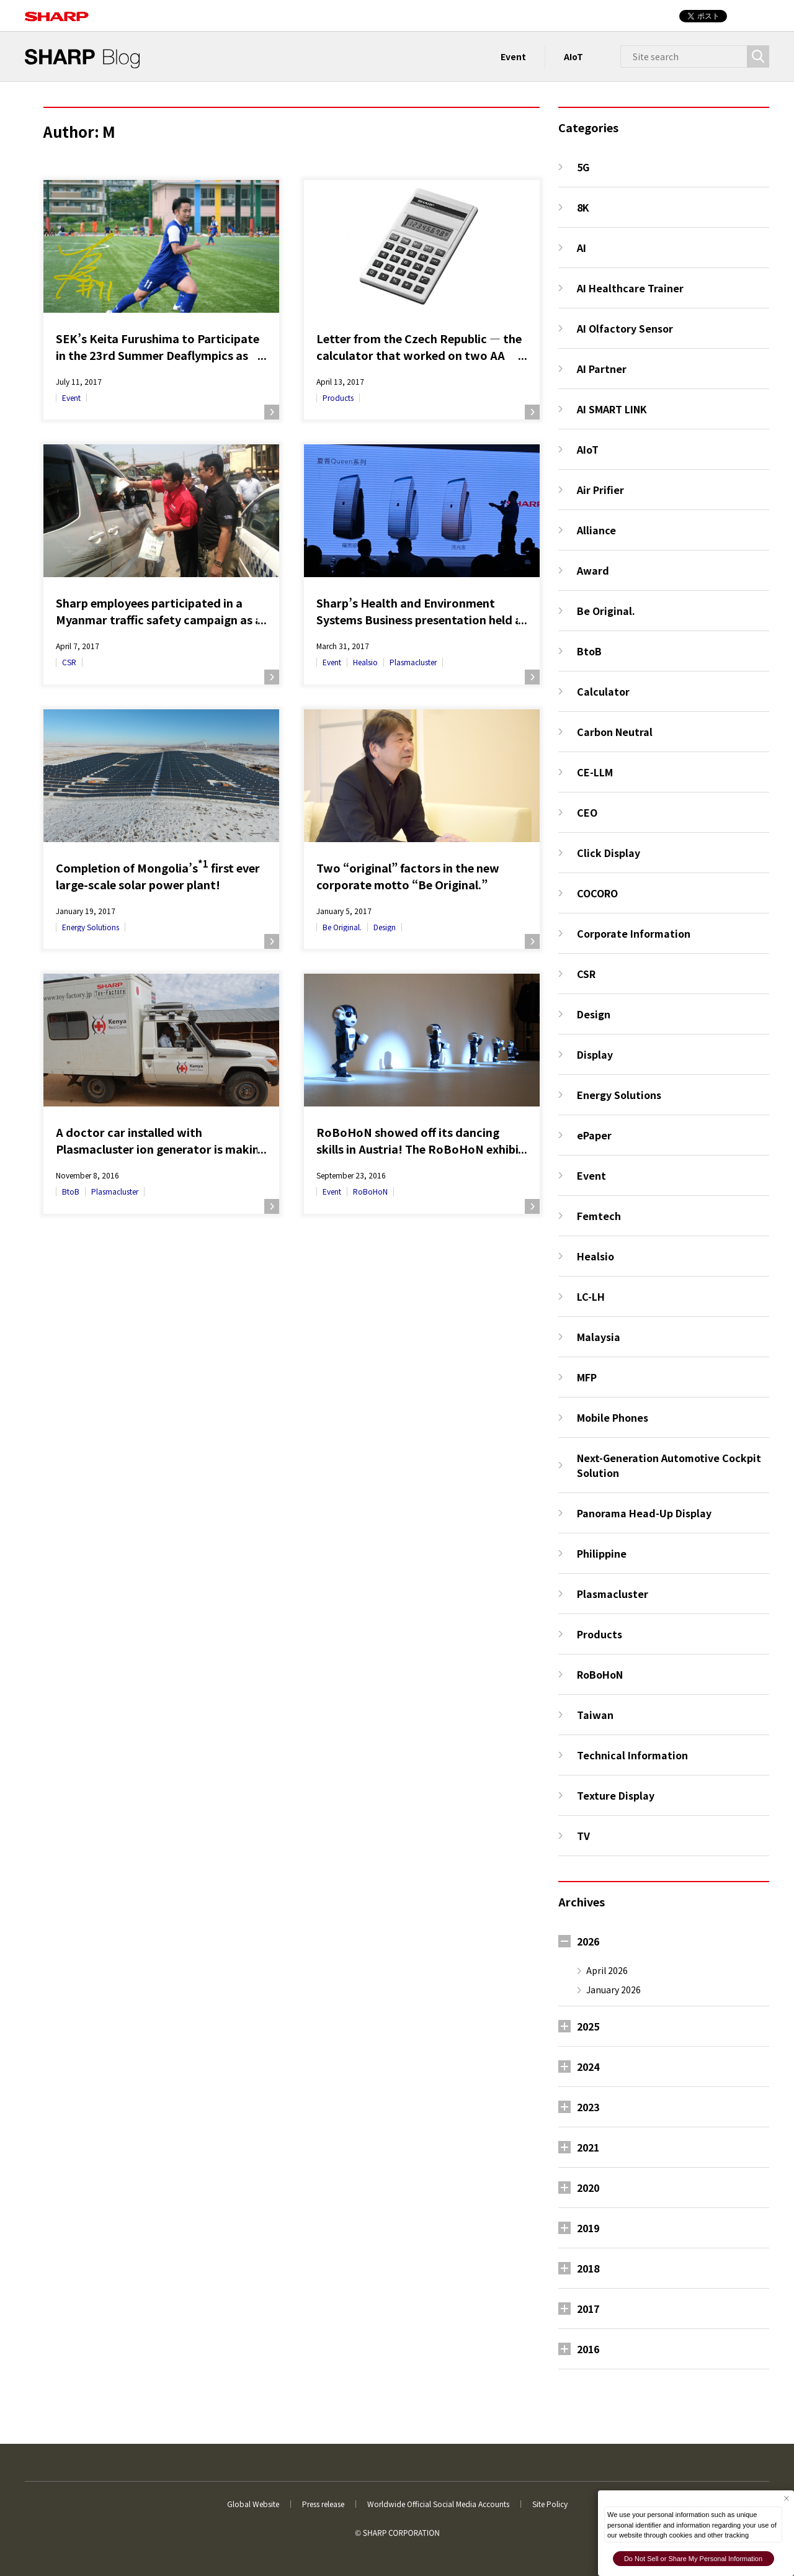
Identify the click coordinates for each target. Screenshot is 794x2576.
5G (583, 166)
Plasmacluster (413, 662)
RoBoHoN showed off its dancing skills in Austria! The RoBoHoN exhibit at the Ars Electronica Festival (420, 1140)
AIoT (573, 56)
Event (513, 56)
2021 (588, 2147)
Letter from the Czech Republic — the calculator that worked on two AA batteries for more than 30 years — (419, 347)
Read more (271, 412)
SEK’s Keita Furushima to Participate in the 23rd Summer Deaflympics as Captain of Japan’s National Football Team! (157, 347)
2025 (588, 2026)
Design (384, 927)
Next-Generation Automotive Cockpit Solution (669, 1465)
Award (593, 570)
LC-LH (591, 1296)
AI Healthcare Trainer (630, 287)
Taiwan (595, 1714)
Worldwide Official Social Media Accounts (438, 2503)
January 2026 (613, 1989)
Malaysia (598, 1336)
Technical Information (632, 1755)
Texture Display (615, 1795)
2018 (588, 2268)
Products (338, 397)
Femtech (599, 1215)
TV (583, 1835)
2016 (588, 2348)
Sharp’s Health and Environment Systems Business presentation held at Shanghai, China (421, 611)
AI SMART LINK (612, 409)
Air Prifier (600, 489)
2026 (588, 1941)
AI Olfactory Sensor (625, 328)
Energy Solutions (90, 927)
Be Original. (342, 927)
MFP (587, 1377)
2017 (588, 2308)
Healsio (365, 662)
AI (581, 247)
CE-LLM (595, 772)
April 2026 (607, 1970)
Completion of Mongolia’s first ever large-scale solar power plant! (158, 875)
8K (583, 207)
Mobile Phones (612, 1417)
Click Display (608, 852)
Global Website (253, 2503)
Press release (323, 2503)
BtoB (70, 1191)
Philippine (602, 1553)
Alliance (596, 530)
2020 (588, 2187)
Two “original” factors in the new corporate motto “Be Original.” (407, 875)
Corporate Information (633, 933)
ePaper (594, 1135)
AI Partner (602, 368)
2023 (588, 2106)
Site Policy (550, 2503)
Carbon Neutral (615, 731)
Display (595, 1054)
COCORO (597, 893)
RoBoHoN (370, 1191)
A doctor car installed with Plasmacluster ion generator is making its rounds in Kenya (161, 1140)
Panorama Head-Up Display (644, 1513)
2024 (588, 2066)
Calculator (603, 691)
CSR (69, 662)
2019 (588, 2227)
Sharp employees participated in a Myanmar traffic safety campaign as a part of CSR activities (159, 611)
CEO (587, 812)
